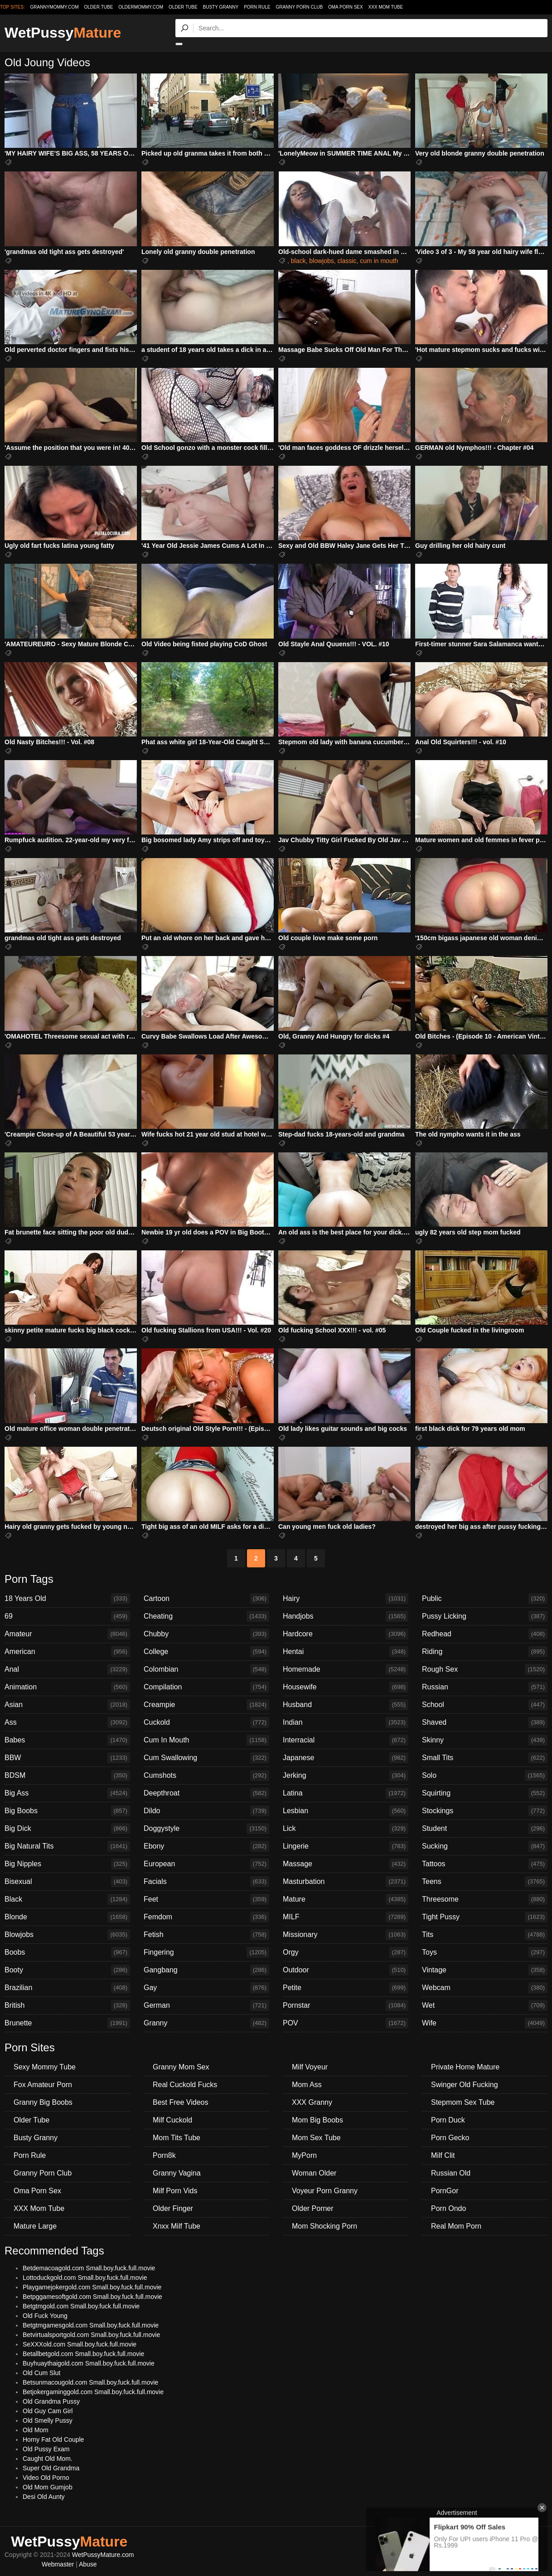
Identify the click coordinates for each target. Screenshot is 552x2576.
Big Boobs (67, 1810)
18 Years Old (67, 1598)
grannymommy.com (54, 7)
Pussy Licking (484, 1616)
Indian (345, 1722)
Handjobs (345, 1616)
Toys (484, 1952)
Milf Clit (443, 2155)
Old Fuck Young (45, 2315)
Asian (67, 1704)
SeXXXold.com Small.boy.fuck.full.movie (79, 2344)
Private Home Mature (465, 2067)
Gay (206, 1987)
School (484, 1704)
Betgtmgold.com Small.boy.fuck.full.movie (81, 2306)
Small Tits (484, 1757)
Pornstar (345, 2005)
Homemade (345, 1669)
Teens (484, 1881)
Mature (345, 1899)
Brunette (67, 2023)
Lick (345, 1828)
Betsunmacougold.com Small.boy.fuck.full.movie (90, 2382)
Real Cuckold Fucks (185, 2084)
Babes (67, 1740)
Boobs (67, 1952)
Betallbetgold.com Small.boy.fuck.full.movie (83, 2353)
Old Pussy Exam (46, 2449)
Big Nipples (67, 1864)
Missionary (345, 1934)
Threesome (484, 1899)
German (206, 2005)
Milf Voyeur (310, 2067)
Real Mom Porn (456, 2226)
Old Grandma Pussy (51, 2401)
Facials (206, 1881)
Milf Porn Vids (175, 2191)
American (67, 1651)
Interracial (345, 1740)
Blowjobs (67, 1934)
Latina (345, 1793)
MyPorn (304, 2155)
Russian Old (450, 2173)
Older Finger (173, 2208)
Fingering (206, 1952)
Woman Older (314, 2173)
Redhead (484, 1634)
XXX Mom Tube (385, 7)
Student (484, 1828)
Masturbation (345, 1881)
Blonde (67, 1917)
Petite (345, 1987)
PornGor (444, 2191)
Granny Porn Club (299, 7)
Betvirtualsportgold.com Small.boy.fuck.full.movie (91, 2334)
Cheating (206, 1616)
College (206, 1651)
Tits (484, 1934)
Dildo (206, 1810)
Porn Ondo (448, 2208)
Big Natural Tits (67, 1846)
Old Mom (35, 2430)
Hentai (345, 1651)
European (206, 1864)
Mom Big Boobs (317, 2120)
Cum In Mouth (206, 1740)
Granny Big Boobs (43, 2102)
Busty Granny (221, 7)
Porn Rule (257, 7)
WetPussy (63, 32)
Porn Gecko (450, 2138)
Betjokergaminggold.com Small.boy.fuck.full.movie (93, 2391)
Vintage (484, 1970)
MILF (345, 1917)
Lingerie (345, 1846)
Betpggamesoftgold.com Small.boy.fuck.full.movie (92, 2296)
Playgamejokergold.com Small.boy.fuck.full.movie (92, 2287)
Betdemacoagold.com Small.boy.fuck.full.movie (89, 2268)
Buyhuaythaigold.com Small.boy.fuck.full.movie (89, 2363)
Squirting (484, 1793)
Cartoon (206, 1598)
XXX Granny (312, 2102)
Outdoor (345, 1970)
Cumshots (206, 1775)
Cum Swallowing (206, 1757)
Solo (484, 1775)
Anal (67, 1669)
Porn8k (164, 2155)
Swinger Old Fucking (464, 2084)
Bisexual (67, 1881)
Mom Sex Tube (316, 2138)
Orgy (345, 1952)
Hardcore (345, 1634)
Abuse (88, 2564)
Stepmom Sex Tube (463, 2102)
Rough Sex (484, 1669)
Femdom (206, 1917)
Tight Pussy (484, 1917)
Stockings (484, 1810)
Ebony (206, 1846)
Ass (67, 1722)
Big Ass (67, 1793)
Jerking (345, 1775)
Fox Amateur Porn (43, 2084)
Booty (67, 1970)
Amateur (67, 1634)
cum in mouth (379, 260)
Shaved (484, 1722)
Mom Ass (307, 2084)
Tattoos (484, 1864)
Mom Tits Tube (176, 2138)
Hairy (345, 1598)
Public (484, 1598)
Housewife (345, 1687)
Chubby (206, 1634)
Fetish (206, 1934)
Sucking (484, 1846)
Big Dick (67, 1828)
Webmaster (58, 2564)
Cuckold (206, 1722)
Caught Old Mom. (48, 2458)
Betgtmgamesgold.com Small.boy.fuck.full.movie (91, 2325)
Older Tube (183, 7)
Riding (484, 1651)
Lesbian (345, 1810)
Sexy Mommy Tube (45, 2067)
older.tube (98, 7)
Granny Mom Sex (181, 2067)
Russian (484, 1687)
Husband (345, 1704)
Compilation (206, 1687)
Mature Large (35, 2226)
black (298, 260)
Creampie (206, 1704)
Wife (484, 2023)
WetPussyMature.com (103, 2554)
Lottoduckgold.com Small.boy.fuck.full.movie (85, 2277)
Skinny (484, 1740)
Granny (206, 2023)
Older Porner (313, 2208)
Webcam (484, 1987)
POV (345, 2023)
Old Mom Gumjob (48, 2487)
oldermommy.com (140, 7)
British (67, 2005)
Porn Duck (448, 2120)
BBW (67, 1757)
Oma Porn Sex (345, 7)
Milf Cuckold (172, 2120)
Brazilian (67, 1987)
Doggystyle (206, 1828)
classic (347, 260)
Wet (484, 2005)
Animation (67, 1687)
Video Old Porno (46, 2477)
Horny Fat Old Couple (53, 2439)
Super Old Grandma (51, 2468)
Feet (206, 1899)
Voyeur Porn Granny (325, 2191)
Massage (345, 1864)
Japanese (345, 1757)
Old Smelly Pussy (48, 2420)
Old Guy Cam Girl (48, 2411)
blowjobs (321, 260)
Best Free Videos (180, 2102)
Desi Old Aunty (44, 2496)
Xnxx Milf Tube (176, 2226)
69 (67, 1616)
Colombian (206, 1669)
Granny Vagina (177, 2173)
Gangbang (206, 1970)
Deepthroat (206, 1793)
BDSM (67, 1775)
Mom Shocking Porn (324, 2226)
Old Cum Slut (41, 2372)
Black (67, 1899)
